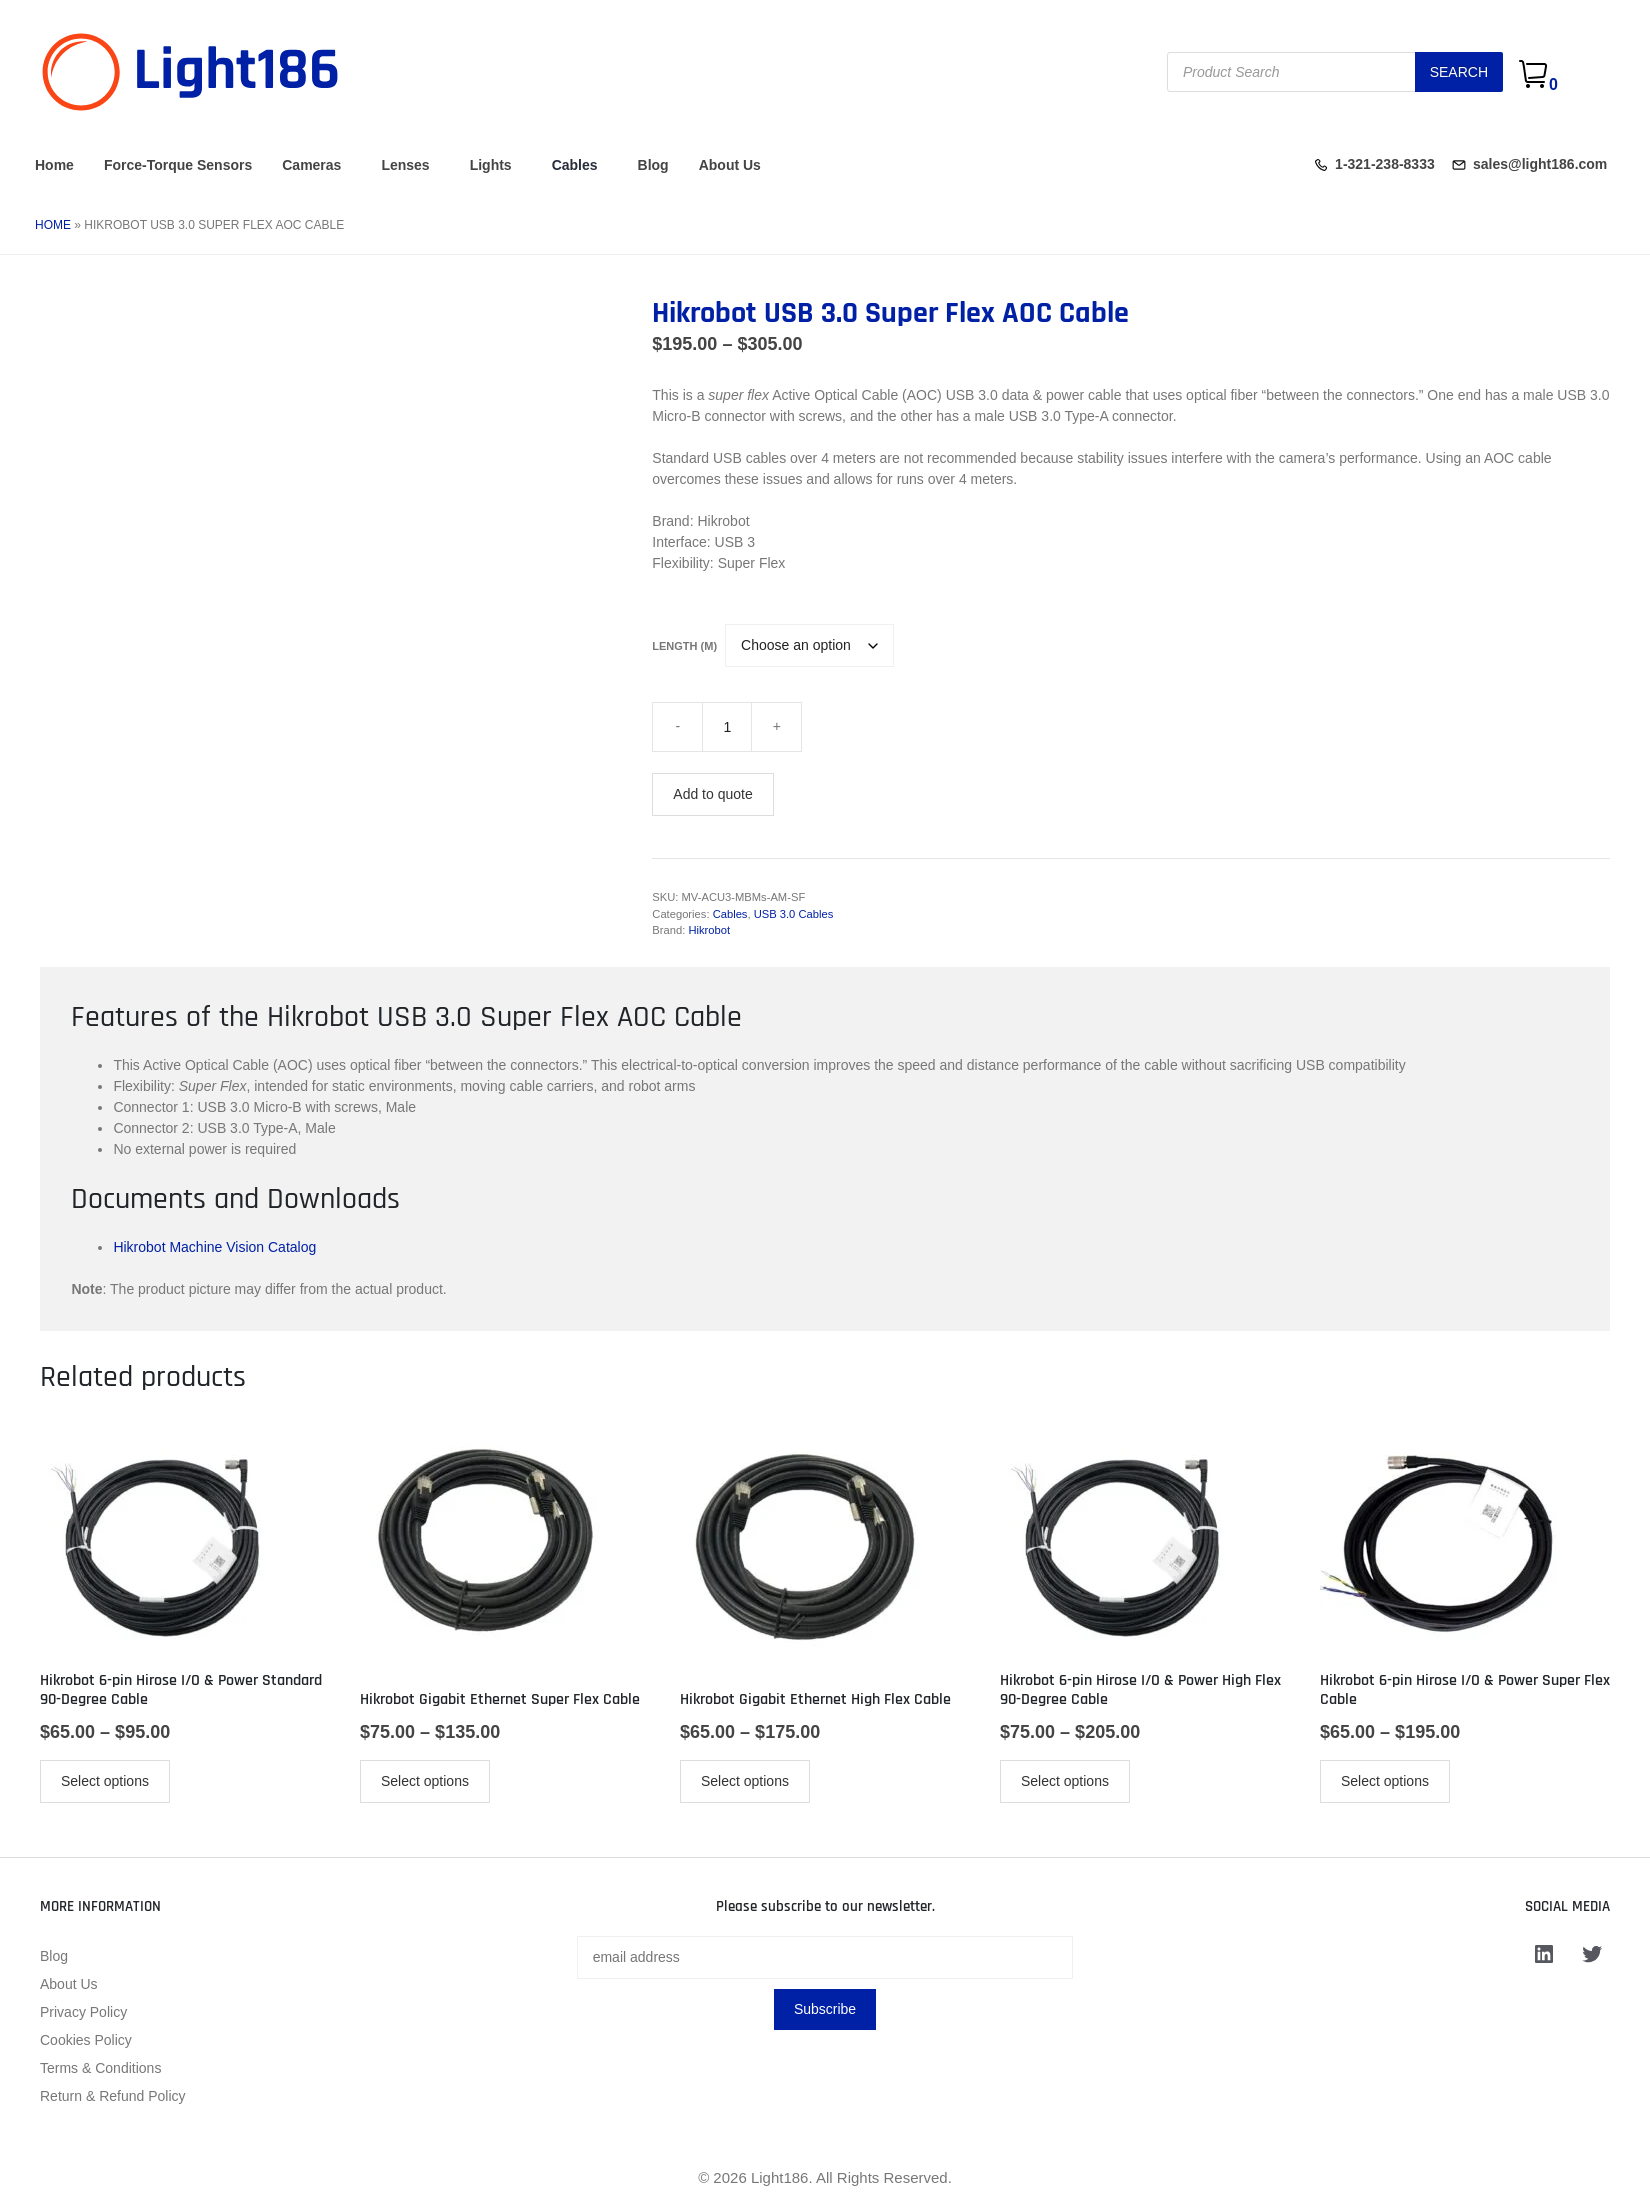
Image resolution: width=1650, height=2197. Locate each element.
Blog (653, 165)
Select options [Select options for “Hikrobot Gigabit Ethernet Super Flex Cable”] (425, 1781)
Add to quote (712, 794)
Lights (491, 165)
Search (1459, 72)
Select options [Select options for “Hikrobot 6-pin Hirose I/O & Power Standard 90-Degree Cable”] (105, 1781)
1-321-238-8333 (1385, 164)
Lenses (405, 165)
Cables (575, 165)
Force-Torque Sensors (178, 165)
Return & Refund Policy (113, 2096)
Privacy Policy (83, 2012)
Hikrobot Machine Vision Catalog (214, 1247)
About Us (730, 165)
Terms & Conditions (100, 2068)
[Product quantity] (727, 727)
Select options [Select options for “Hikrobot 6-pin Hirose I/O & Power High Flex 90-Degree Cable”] (1065, 1781)
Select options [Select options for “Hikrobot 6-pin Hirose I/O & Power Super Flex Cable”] (1385, 1781)
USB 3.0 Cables (794, 914)
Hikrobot (709, 930)
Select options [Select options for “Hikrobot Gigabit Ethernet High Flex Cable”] (745, 1781)
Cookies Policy (86, 2040)
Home (54, 165)
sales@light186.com (1540, 164)
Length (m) (684, 646)
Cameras (311, 165)
